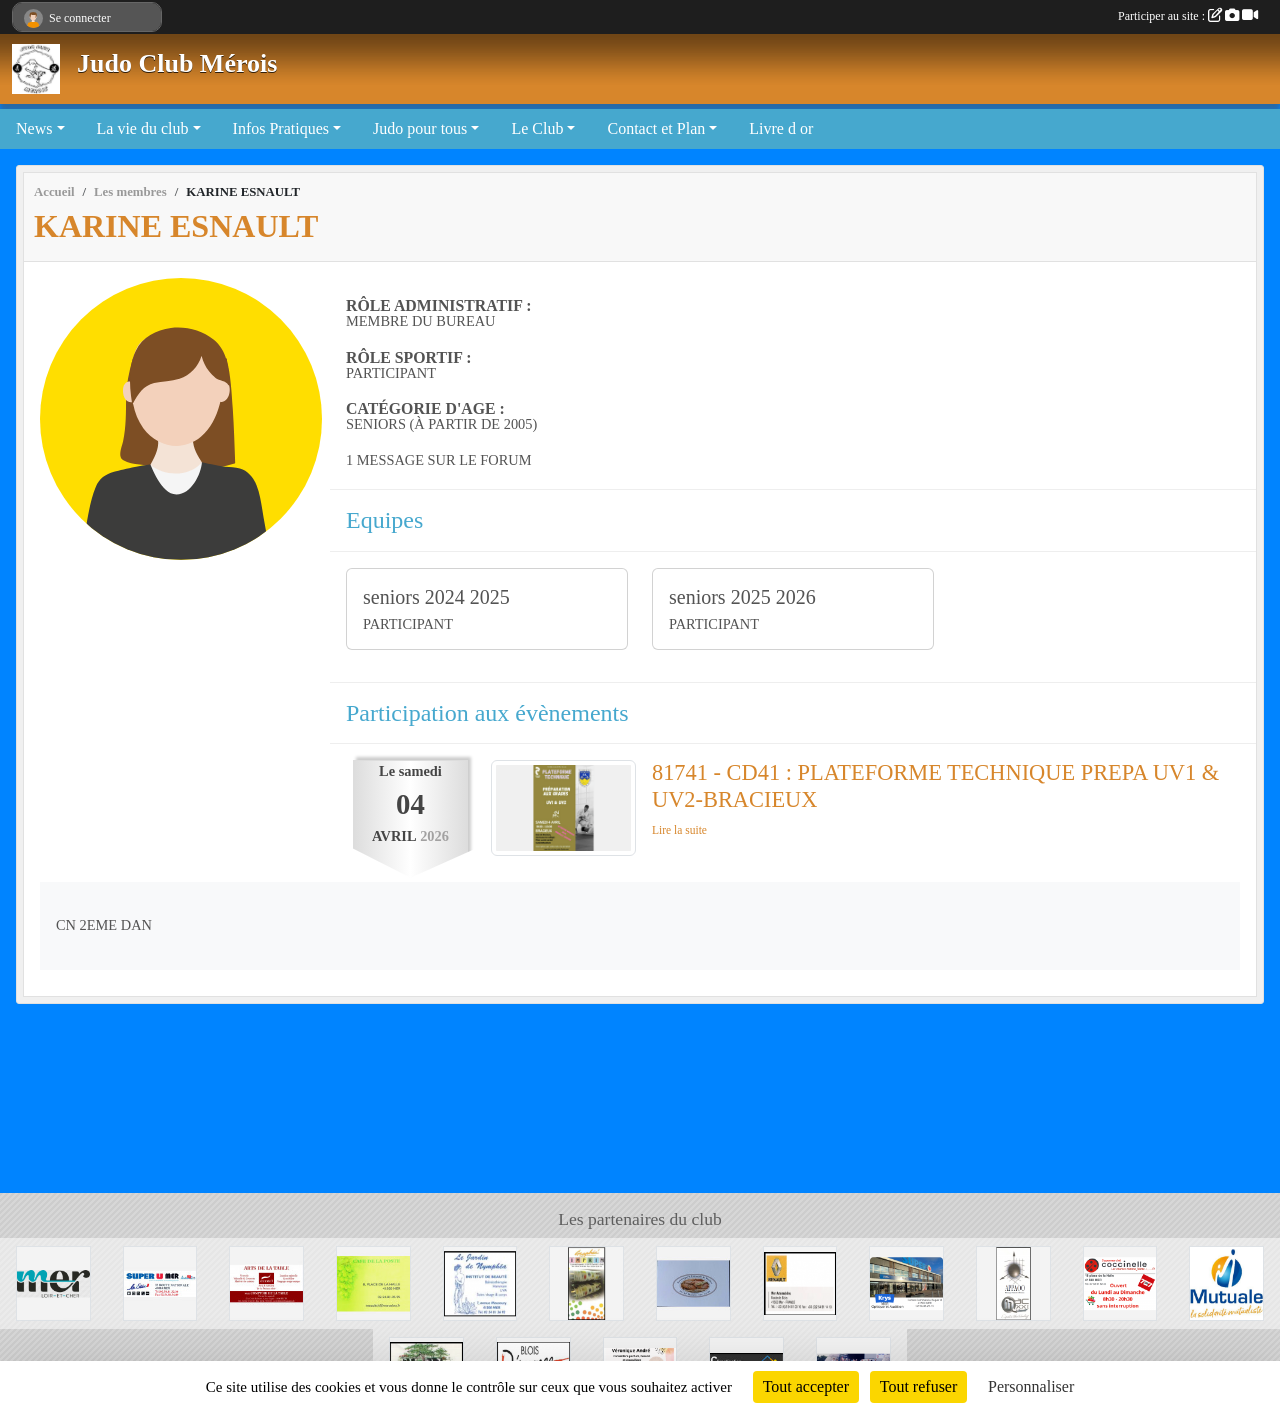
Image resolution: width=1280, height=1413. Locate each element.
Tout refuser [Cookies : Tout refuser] (919, 1386)
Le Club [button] (537, 128)
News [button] (34, 128)
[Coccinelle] (1120, 1281)
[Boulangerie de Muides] (693, 1281)
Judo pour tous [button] (420, 128)
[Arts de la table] (266, 1281)
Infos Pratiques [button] (281, 128)
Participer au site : (1188, 16)
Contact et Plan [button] (656, 128)
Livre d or (781, 128)
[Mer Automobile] (800, 1281)
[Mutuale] (1226, 1281)
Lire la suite (679, 830)
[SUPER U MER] (160, 1281)
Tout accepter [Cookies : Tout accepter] (806, 1386)
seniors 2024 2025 (436, 597)
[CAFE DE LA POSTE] (373, 1281)
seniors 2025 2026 (742, 597)
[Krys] (906, 1281)
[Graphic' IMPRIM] (586, 1281)
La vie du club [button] (143, 128)
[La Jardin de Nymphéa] (480, 1281)
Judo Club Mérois (177, 63)
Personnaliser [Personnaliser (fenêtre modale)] (1031, 1386)
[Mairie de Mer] (53, 1281)
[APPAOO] (1013, 1281)
